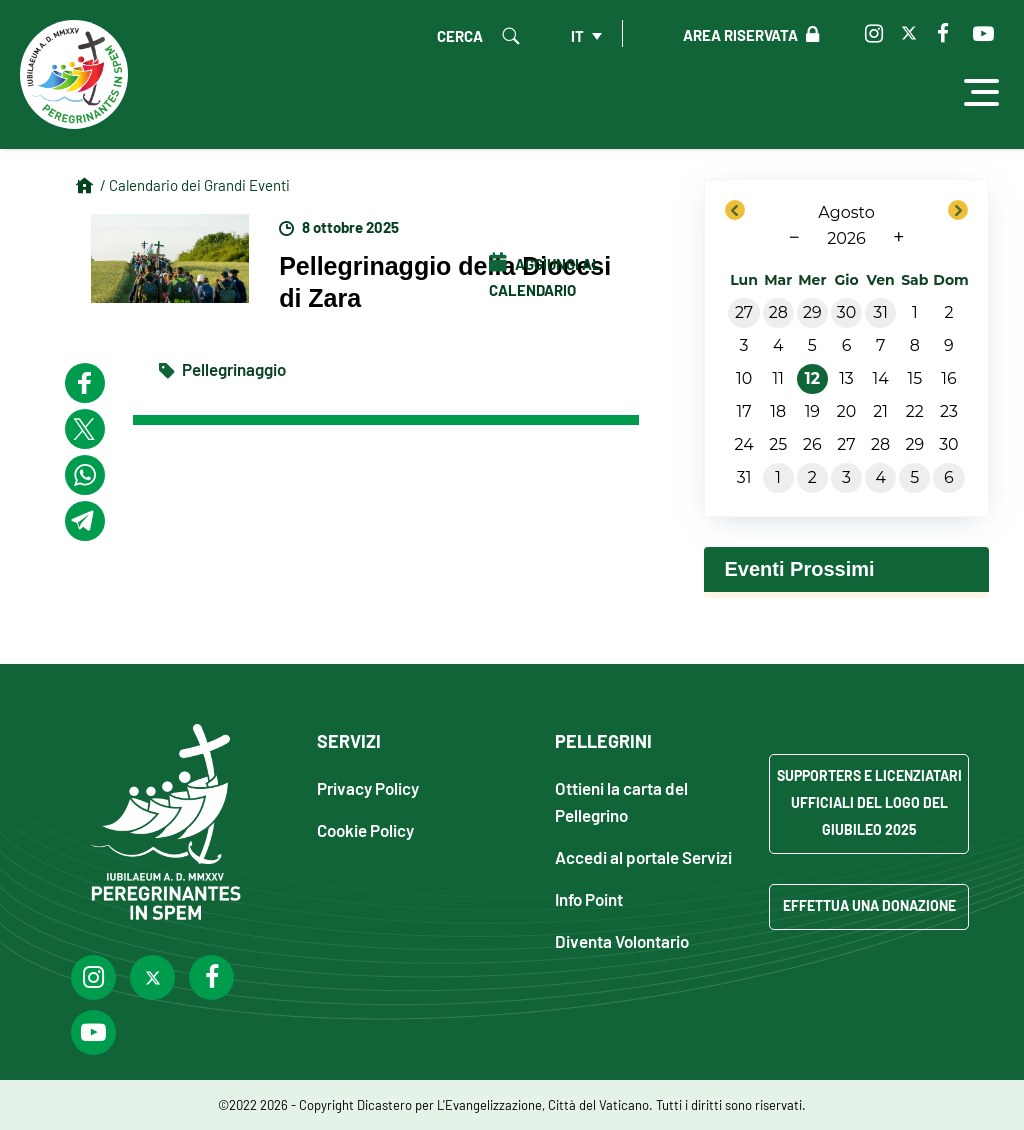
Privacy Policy (368, 787)
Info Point (589, 898)
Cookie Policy (365, 829)
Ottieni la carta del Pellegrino (621, 801)
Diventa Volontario (622, 940)
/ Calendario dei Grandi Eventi (195, 185)
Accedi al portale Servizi (643, 856)
